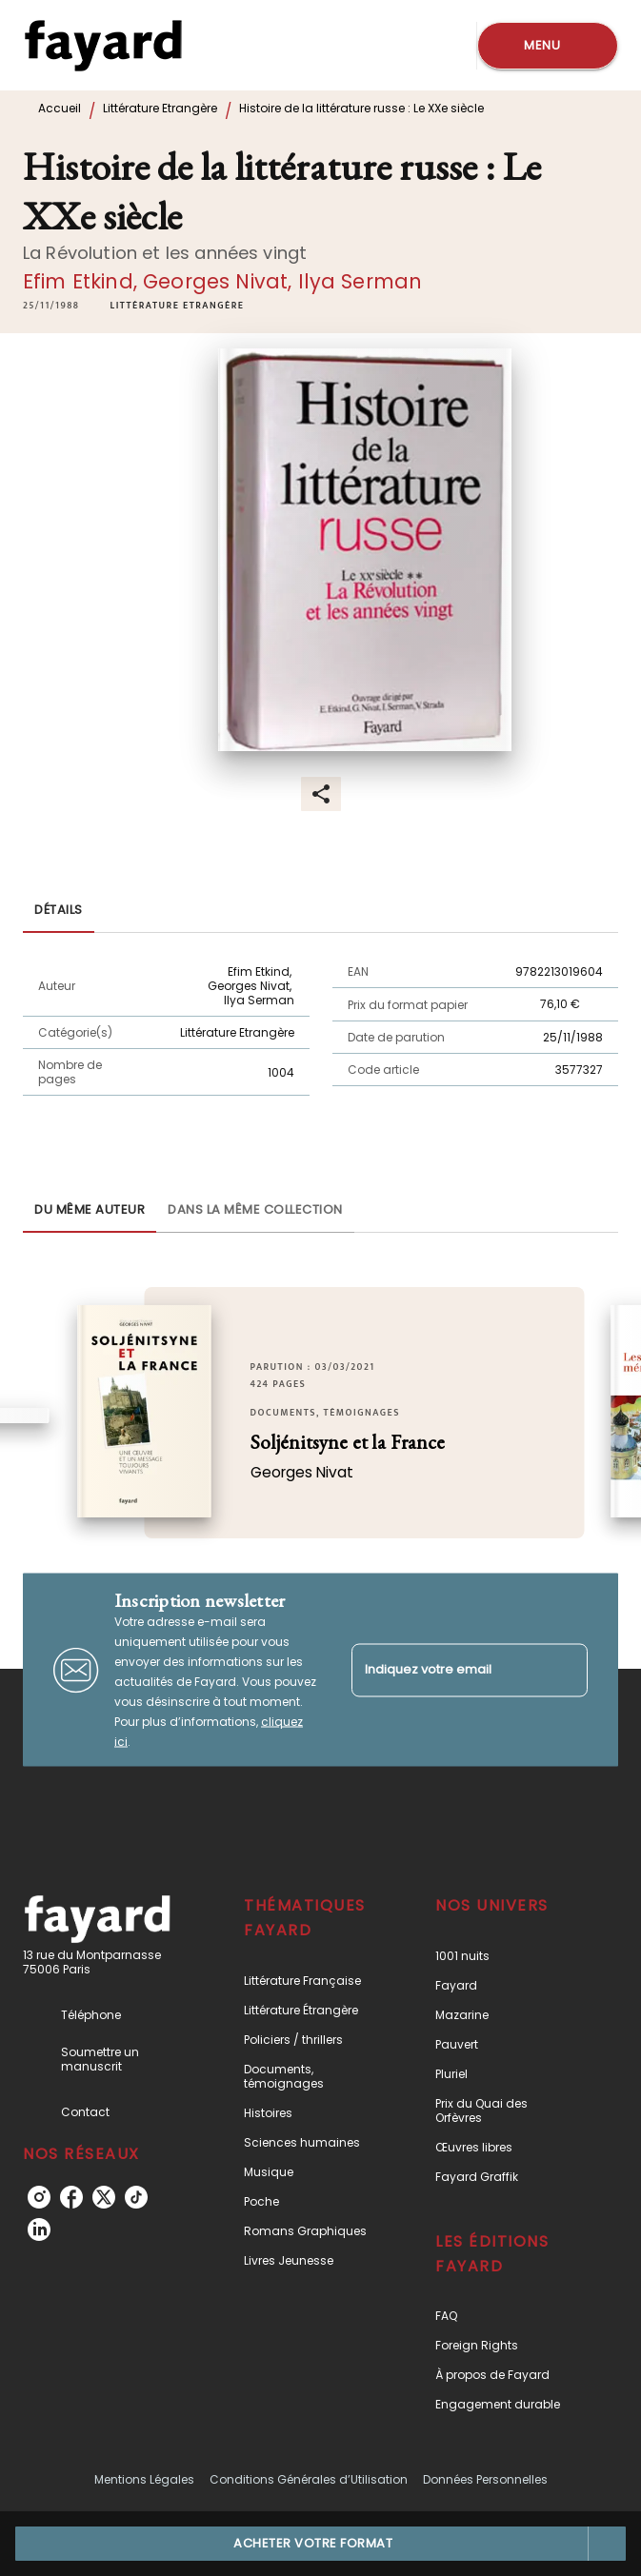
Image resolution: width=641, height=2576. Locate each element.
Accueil (59, 108)
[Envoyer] (565, 1670)
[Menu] (547, 45)
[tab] (58, 910)
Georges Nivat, (220, 281)
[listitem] (39, 2197)
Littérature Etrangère (160, 108)
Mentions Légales (144, 2479)
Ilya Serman (360, 281)
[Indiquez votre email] (446, 1670)
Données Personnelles (485, 2479)
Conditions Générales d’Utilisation (309, 2479)
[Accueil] (103, 45)
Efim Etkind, (83, 281)
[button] (177, 305)
